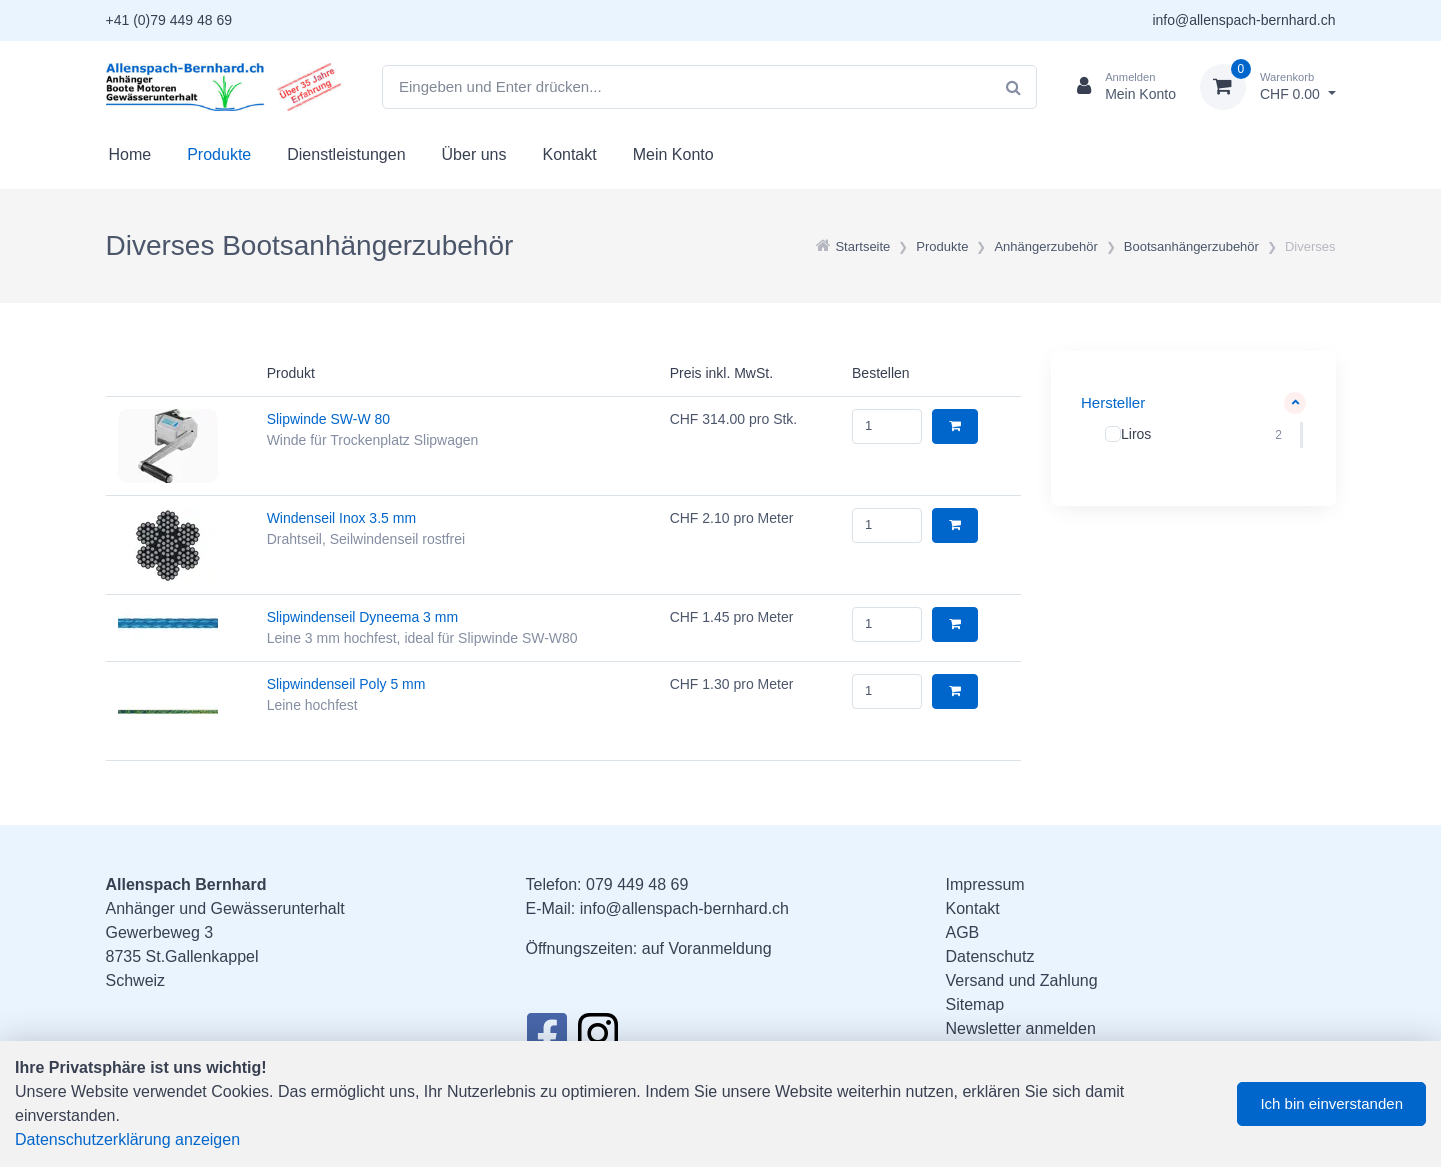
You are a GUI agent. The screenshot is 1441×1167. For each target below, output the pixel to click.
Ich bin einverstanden (1331, 1103)
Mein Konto (673, 154)
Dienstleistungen (346, 154)
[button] (1193, 403)
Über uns (474, 154)
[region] (1193, 434)
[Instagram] (598, 1039)
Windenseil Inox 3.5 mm (341, 518)
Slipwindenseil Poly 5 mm (346, 684)
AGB (963, 932)
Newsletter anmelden (1021, 1028)
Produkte (219, 154)
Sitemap (975, 1004)
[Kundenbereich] (1118, 87)
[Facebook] (546, 1039)
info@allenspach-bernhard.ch (1243, 20)
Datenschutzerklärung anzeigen (127, 1139)
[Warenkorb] (1268, 87)
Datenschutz (990, 956)
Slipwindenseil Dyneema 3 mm (362, 617)
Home (130, 154)
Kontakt (569, 154)
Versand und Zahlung (1022, 980)
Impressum (985, 884)
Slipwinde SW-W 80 (328, 419)
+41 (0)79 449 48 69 (169, 20)
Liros (1136, 433)
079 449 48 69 (637, 884)
